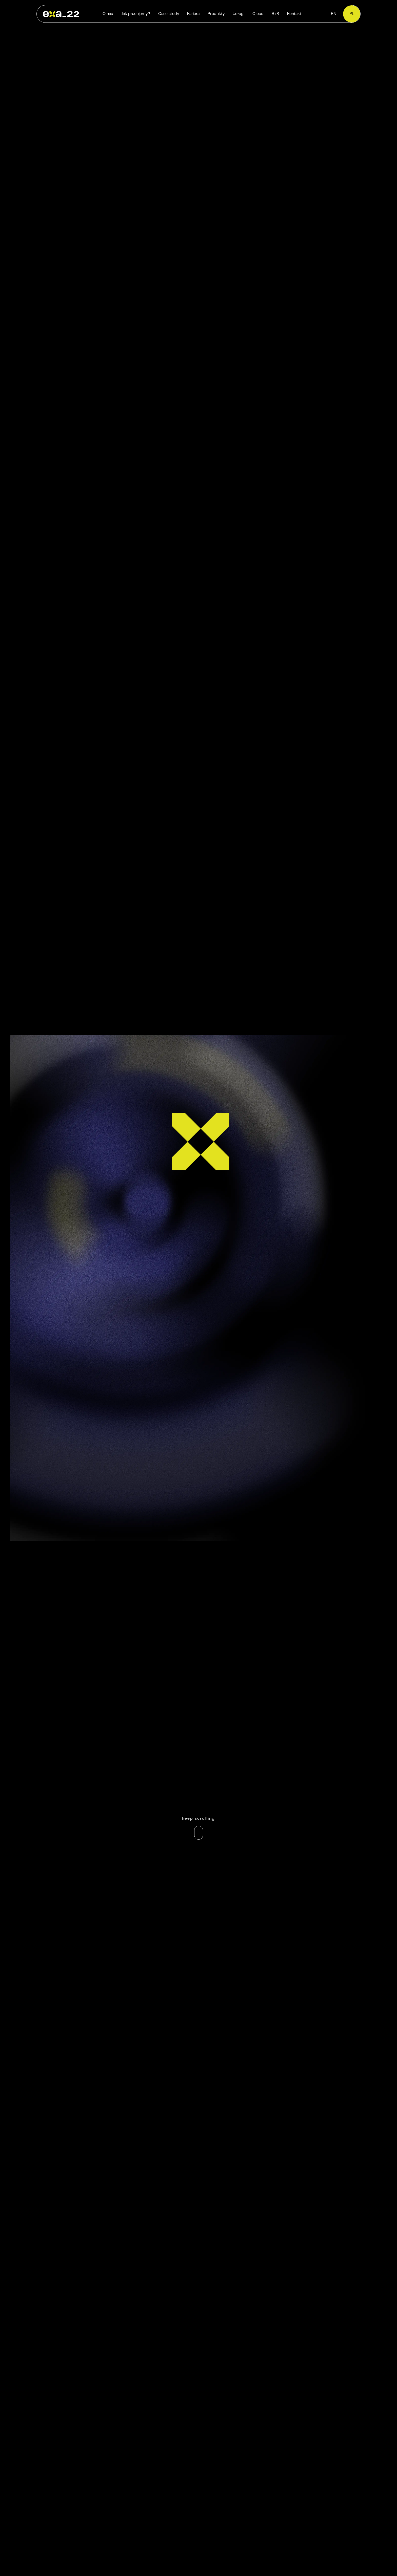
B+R (275, 14)
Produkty (216, 14)
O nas (108, 14)
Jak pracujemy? (135, 14)
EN (333, 14)
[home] (61, 14)
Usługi (238, 14)
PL (351, 14)
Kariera (193, 14)
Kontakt (294, 14)
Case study (168, 14)
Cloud (258, 14)
